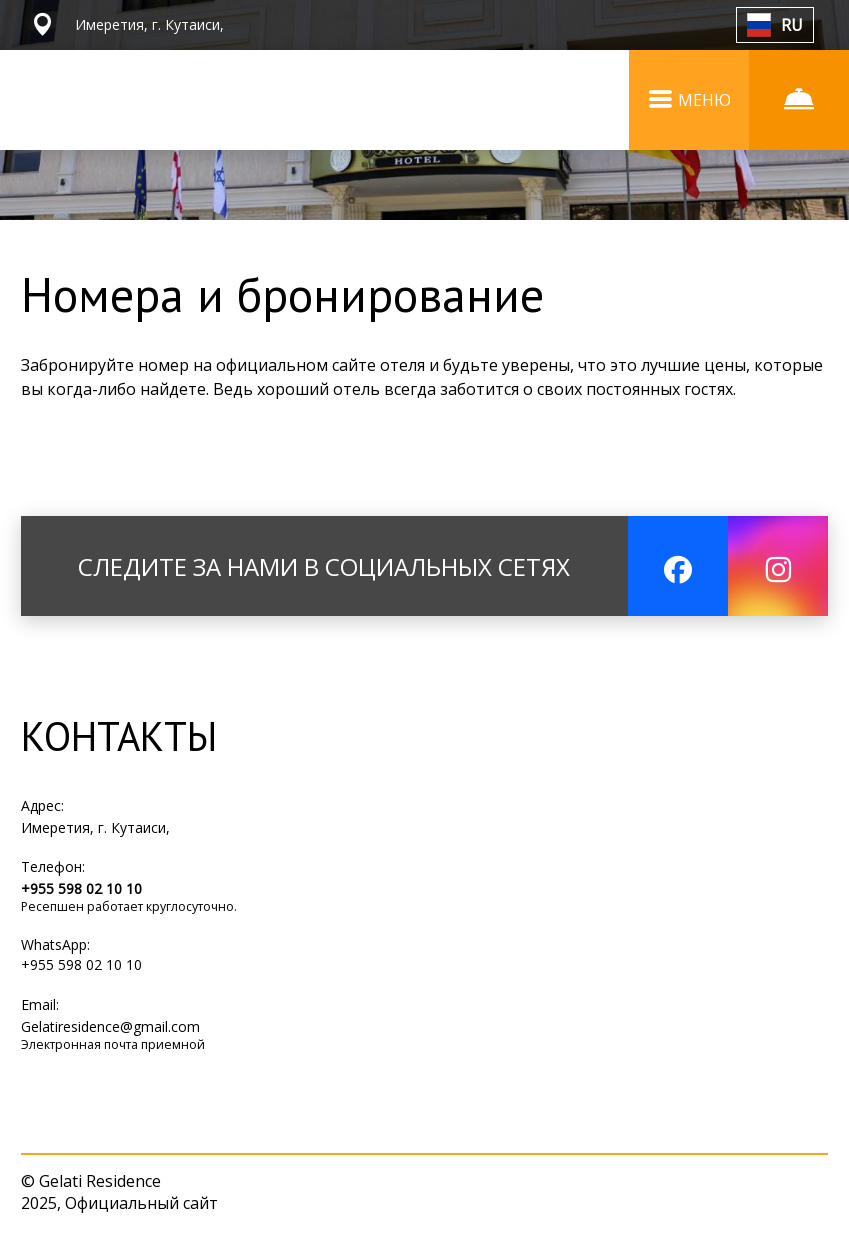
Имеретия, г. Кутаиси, (95, 827)
